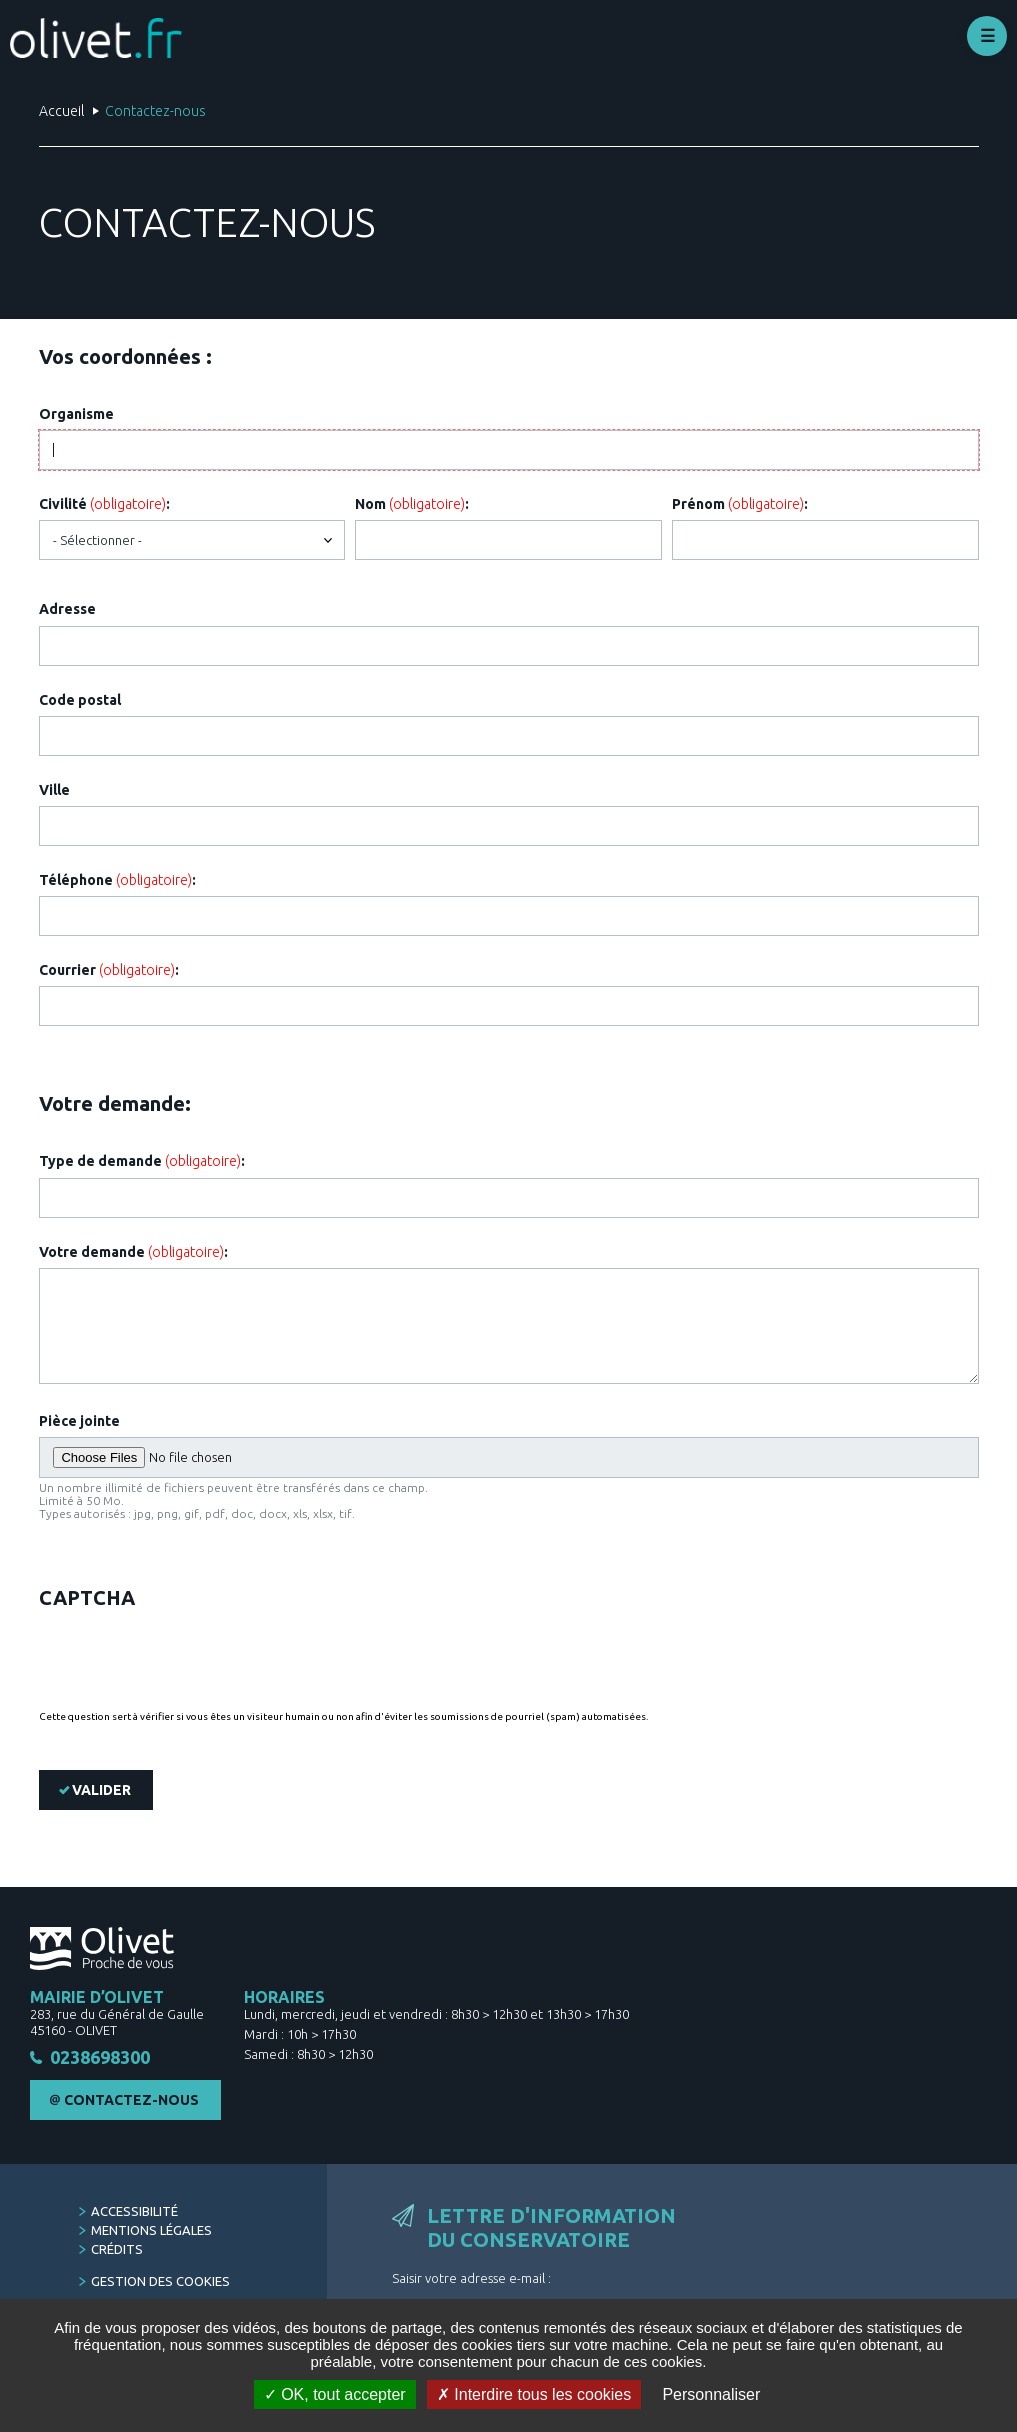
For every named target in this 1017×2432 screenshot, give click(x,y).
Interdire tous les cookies (534, 2394)
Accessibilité (134, 2211)
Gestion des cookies (160, 2281)
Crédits (117, 2249)
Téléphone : (117, 880)
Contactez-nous (131, 2100)
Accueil (61, 111)
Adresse (67, 609)
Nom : (412, 504)
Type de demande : (142, 1161)
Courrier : (109, 970)
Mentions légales (151, 2230)
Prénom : (740, 504)
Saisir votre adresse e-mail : (471, 2278)
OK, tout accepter (335, 2394)
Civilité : (104, 504)
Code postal (80, 700)
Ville (54, 790)
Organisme (76, 414)
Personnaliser (711, 2394)
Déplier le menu (987, 36)
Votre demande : (133, 1252)
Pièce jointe (79, 1421)
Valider (101, 1790)
